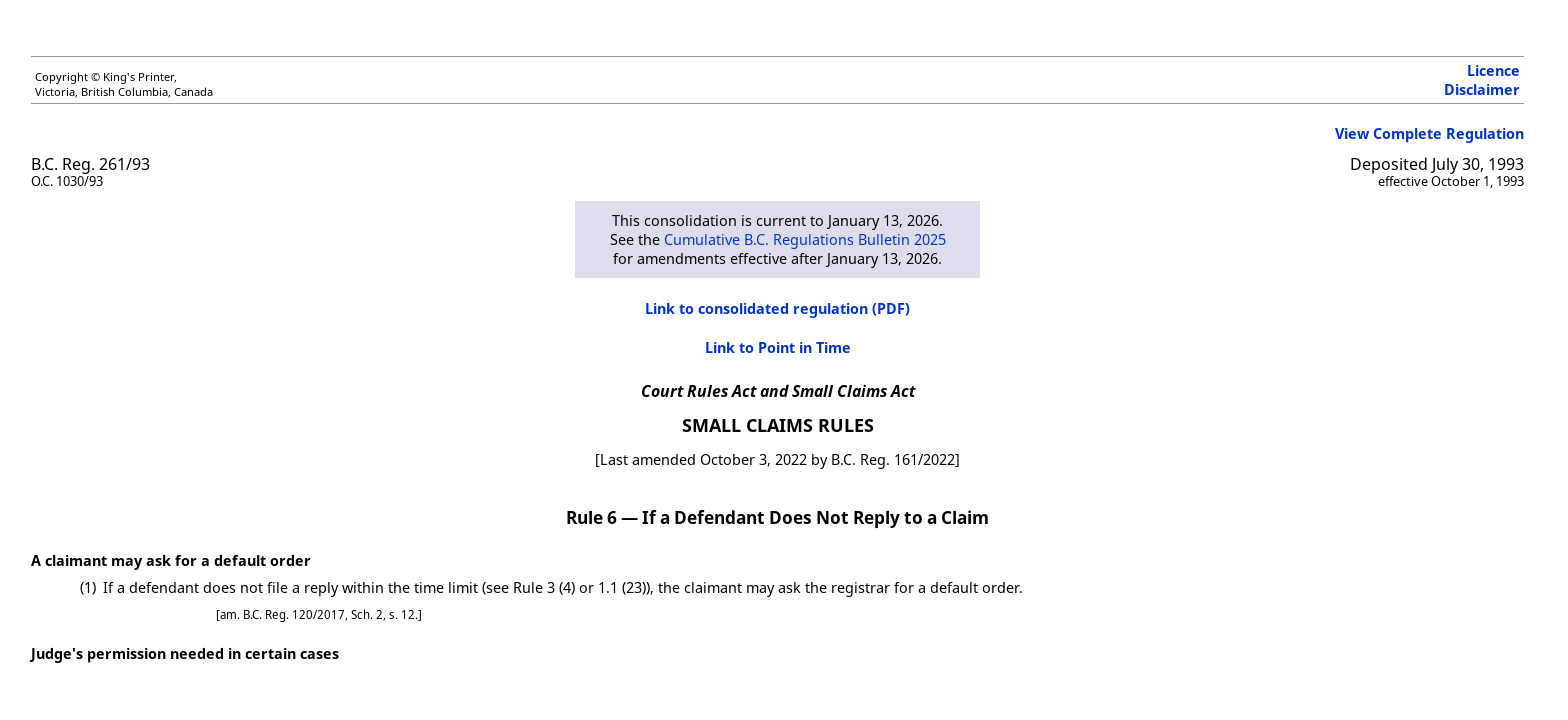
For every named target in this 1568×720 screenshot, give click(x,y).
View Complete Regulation (1429, 133)
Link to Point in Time (778, 347)
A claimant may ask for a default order (171, 560)
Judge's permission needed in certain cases (185, 653)
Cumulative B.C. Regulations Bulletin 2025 (805, 239)
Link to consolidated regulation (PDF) (777, 308)
